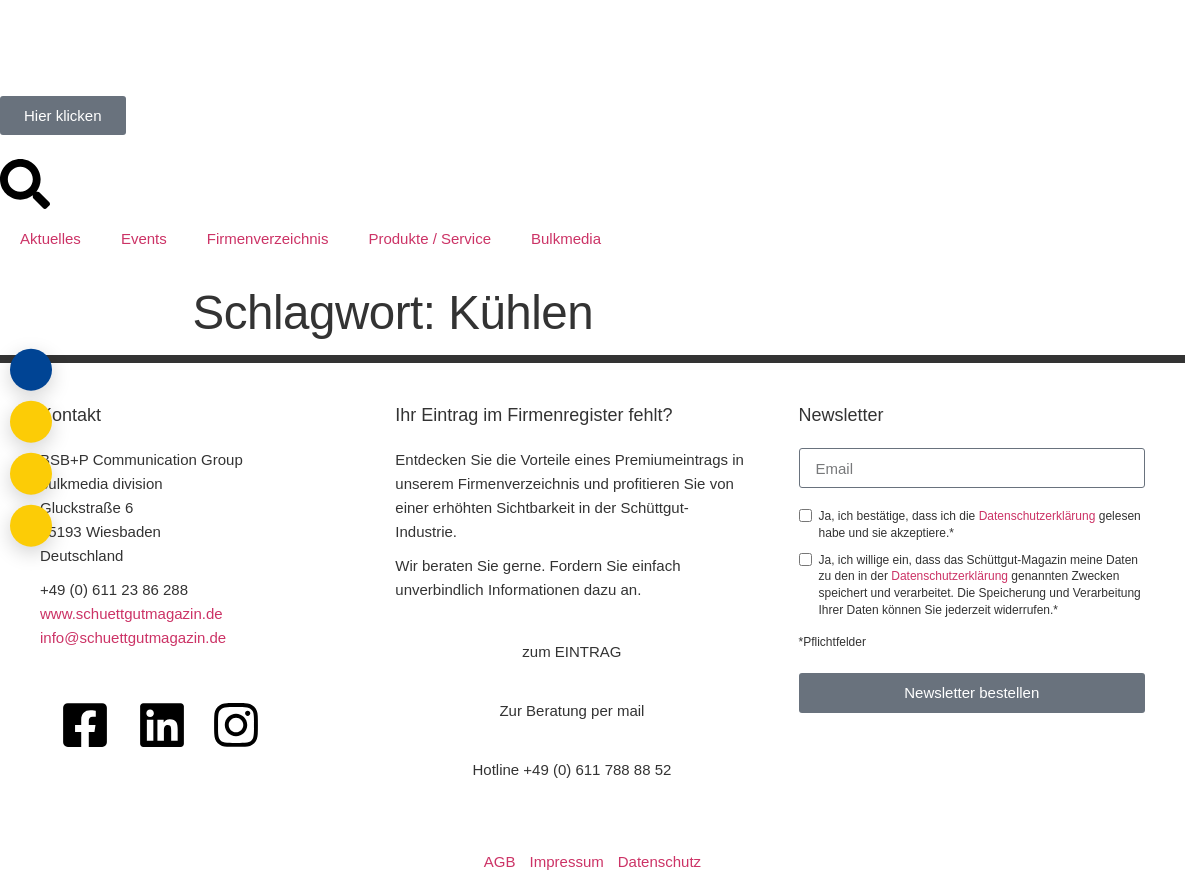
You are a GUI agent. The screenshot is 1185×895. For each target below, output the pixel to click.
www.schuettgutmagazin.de (131, 613)
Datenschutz (659, 861)
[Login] (30, 373)
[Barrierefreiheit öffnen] (30, 523)
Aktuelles (50, 238)
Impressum (567, 861)
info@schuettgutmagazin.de (133, 637)
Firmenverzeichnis (268, 238)
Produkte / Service (429, 238)
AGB (500, 861)
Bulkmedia (566, 238)
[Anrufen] (30, 473)
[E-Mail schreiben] (30, 423)
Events (144, 238)
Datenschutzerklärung (1039, 516)
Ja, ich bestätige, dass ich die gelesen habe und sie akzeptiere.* (980, 524)
